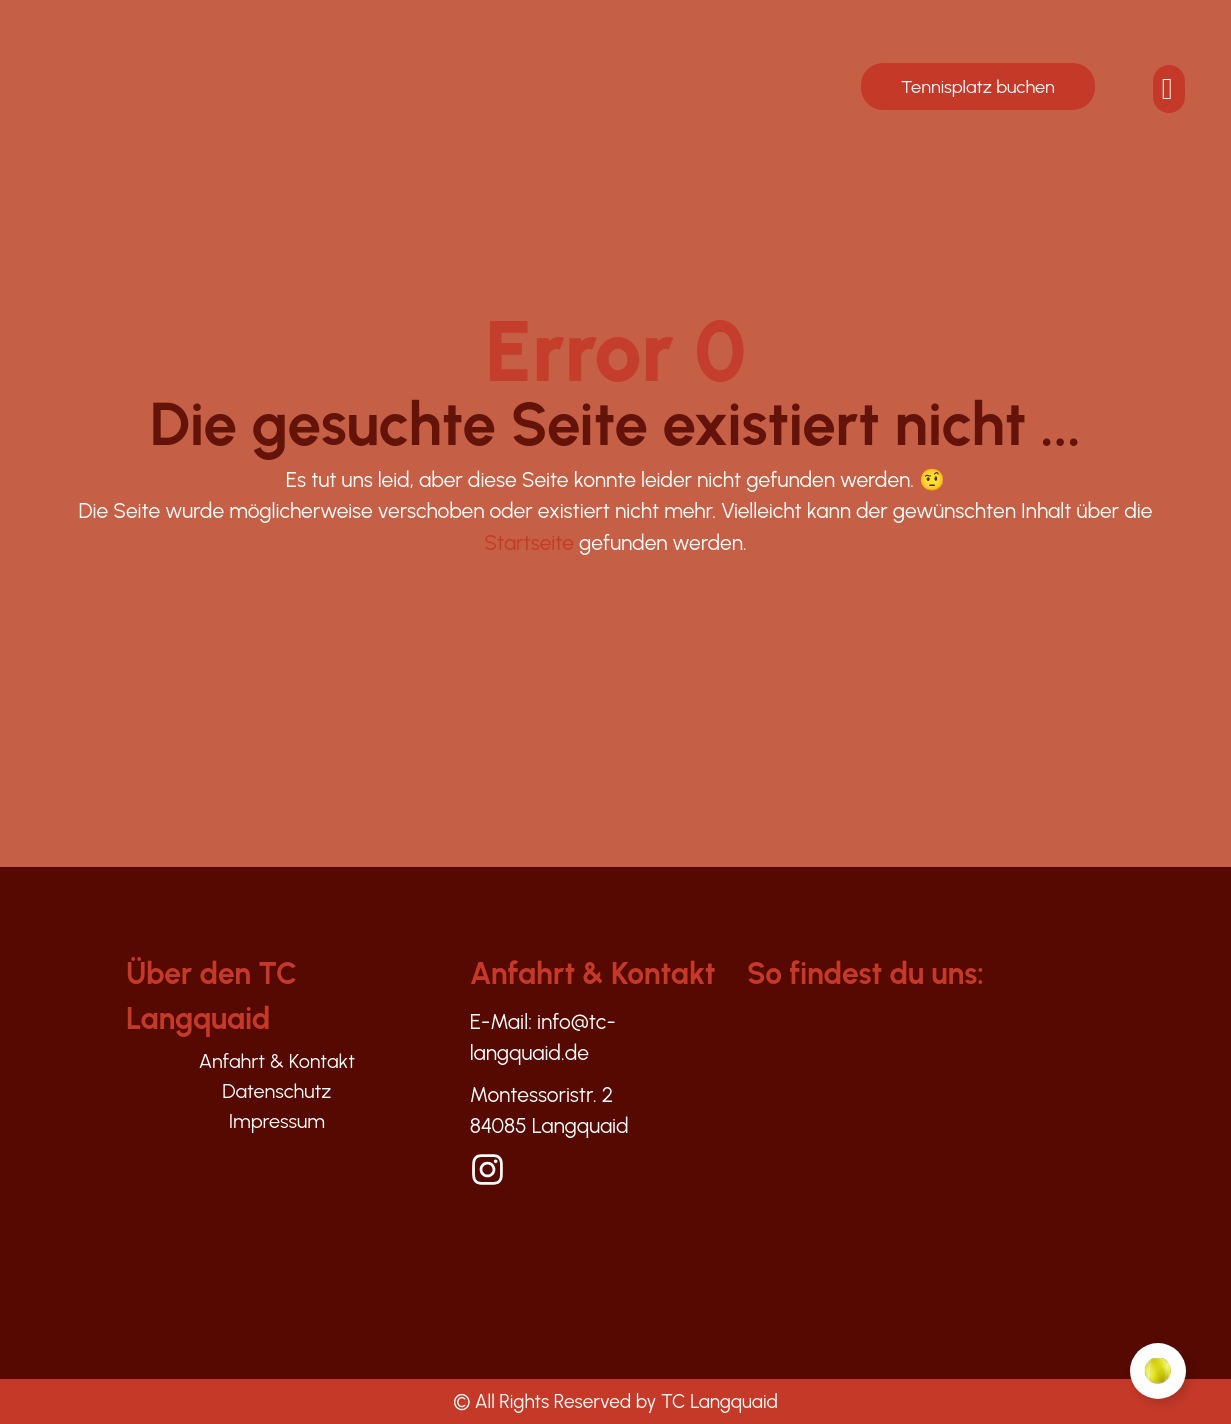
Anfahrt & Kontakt (276, 1061)
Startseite (529, 542)
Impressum (277, 1121)
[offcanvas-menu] (1168, 89)
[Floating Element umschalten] (1158, 1371)
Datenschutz (277, 1091)
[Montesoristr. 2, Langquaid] (948, 1166)
